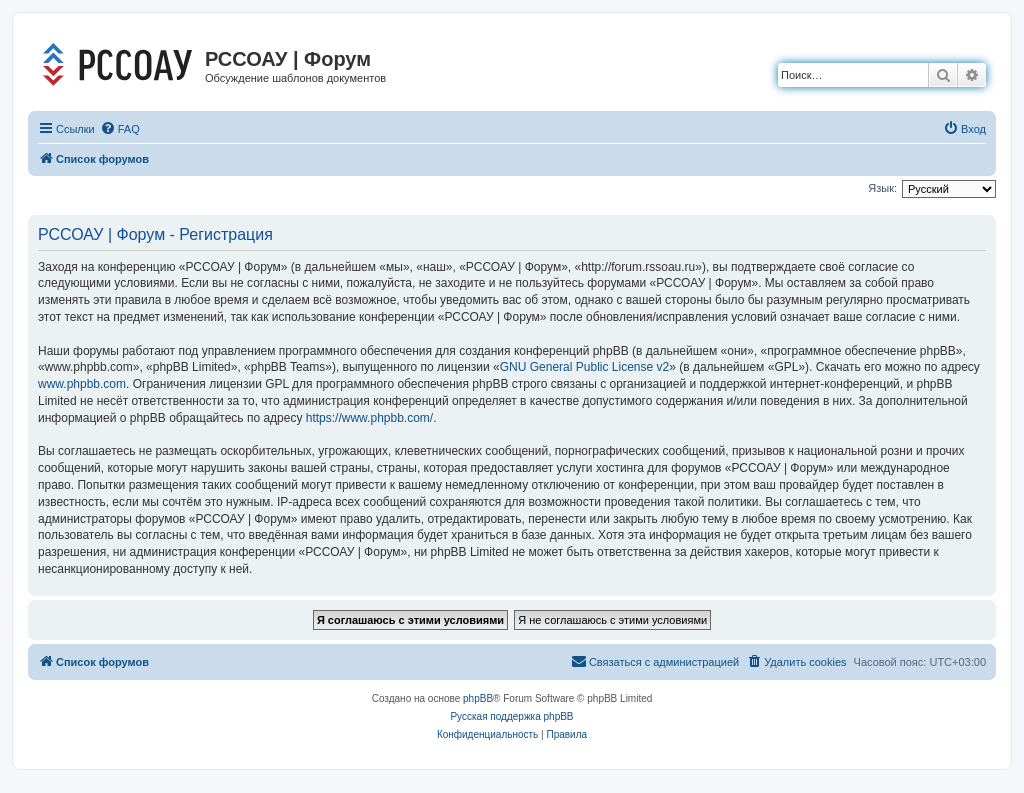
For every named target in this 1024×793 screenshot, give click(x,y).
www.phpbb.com (82, 384)
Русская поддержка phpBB (511, 716)
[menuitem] (120, 129)
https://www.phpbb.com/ (369, 418)
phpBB (478, 698)
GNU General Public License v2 (584, 367)
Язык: (882, 188)
